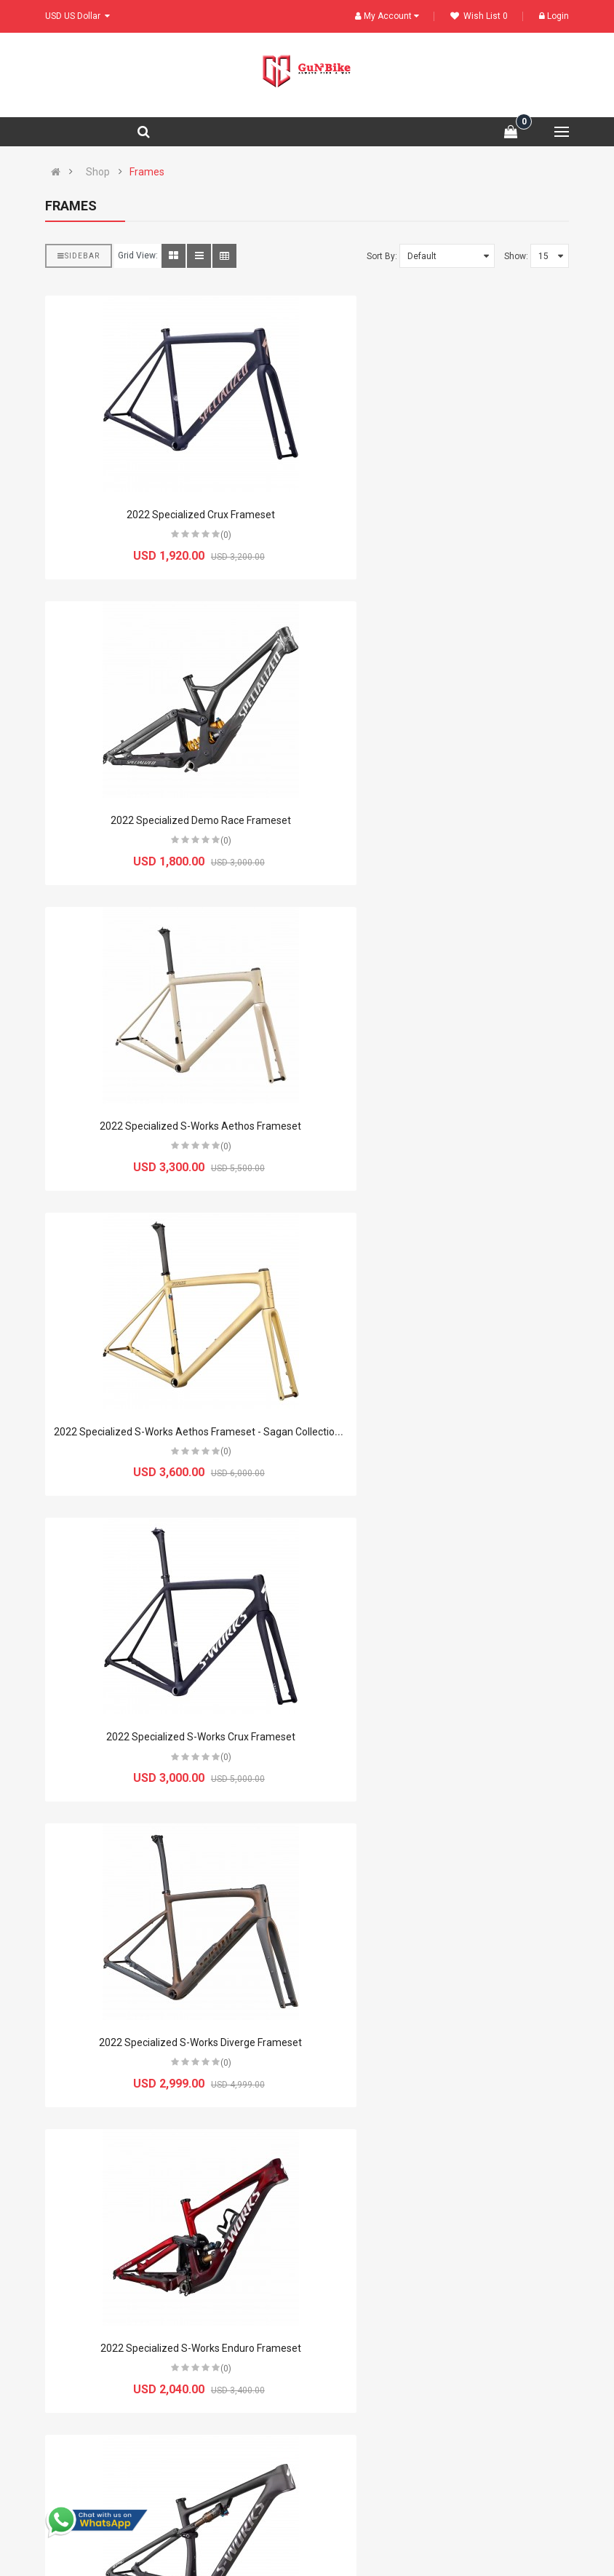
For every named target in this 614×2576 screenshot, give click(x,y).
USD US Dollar (77, 16)
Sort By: (382, 256)
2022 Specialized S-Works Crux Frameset (171, 1126)
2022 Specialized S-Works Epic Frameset (170, 1737)
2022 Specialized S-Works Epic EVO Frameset (443, 1432)
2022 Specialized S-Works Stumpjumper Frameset (171, 2348)
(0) (196, 535)
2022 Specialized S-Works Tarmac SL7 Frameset (443, 2348)
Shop (98, 172)
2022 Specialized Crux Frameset (171, 514)
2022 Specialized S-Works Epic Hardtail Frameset (170, 2042)
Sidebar (78, 256)
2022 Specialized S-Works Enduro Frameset (171, 1432)
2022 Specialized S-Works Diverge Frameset (443, 1126)
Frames (146, 172)
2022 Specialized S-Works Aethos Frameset (170, 820)
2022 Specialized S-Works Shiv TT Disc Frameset (444, 2042)
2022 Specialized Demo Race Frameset (444, 514)
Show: (516, 256)
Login (554, 16)
